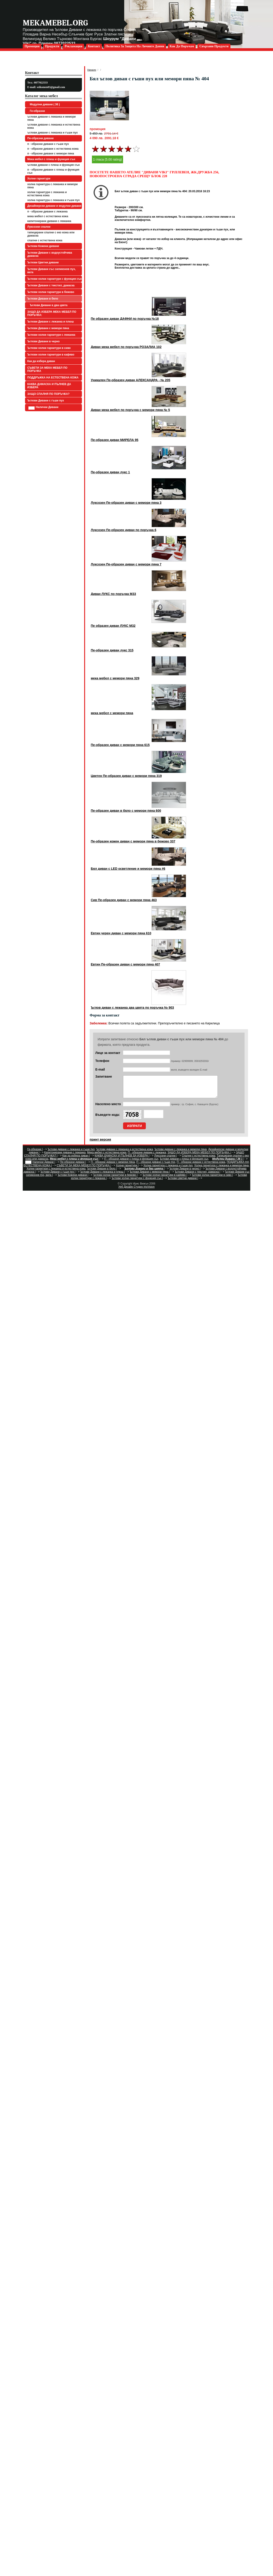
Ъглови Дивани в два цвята (48, 305)
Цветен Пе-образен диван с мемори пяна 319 (126, 776)
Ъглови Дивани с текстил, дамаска (50, 285)
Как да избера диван (41, 361)
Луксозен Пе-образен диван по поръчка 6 (123, 530)
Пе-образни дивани (40, 138)
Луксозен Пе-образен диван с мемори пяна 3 (126, 502)
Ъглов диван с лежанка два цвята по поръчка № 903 (132, 1007)
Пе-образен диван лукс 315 (112, 650)
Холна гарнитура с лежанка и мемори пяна (52, 186)
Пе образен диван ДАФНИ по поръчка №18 (125, 318)
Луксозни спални (39, 226)
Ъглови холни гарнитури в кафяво (50, 354)
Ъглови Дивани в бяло (42, 298)
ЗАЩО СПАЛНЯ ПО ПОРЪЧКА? (48, 394)
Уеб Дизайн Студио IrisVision (136, 1190)
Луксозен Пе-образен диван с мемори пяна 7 (126, 564)
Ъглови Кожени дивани (43, 246)
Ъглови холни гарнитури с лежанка (51, 334)
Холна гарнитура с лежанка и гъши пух (53, 200)
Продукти (52, 46)
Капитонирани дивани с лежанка (49, 221)
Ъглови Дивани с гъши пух (45, 400)
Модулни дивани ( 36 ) (44, 104)
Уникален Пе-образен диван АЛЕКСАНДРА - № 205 (130, 380)
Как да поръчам (182, 46)
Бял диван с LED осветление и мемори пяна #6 (128, 868)
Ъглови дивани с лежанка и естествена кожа (53, 126)
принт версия (100, 1143)
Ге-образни (36, 111)
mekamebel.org (55, 23)
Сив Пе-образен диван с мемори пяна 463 (124, 900)
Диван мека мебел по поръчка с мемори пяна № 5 (130, 410)
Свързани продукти (213, 46)
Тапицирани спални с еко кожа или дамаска (50, 234)
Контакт (94, 46)
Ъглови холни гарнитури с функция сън (54, 278)
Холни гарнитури (38, 178)
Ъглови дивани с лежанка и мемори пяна (51, 118)
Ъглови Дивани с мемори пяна (48, 328)
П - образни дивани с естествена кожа (52, 148)
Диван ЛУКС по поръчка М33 (113, 594)
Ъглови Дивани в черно (43, 341)
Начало (91, 69)
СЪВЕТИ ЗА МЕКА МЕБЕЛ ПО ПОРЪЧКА (47, 369)
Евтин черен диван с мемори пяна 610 (121, 933)
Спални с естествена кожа (44, 240)
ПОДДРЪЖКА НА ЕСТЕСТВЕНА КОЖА (52, 377)
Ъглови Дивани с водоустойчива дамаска (49, 254)
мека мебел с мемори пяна (112, 713)
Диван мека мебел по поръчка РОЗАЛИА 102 (126, 347)
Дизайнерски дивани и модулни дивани (54, 205)
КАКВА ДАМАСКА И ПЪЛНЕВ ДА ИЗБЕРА (49, 386)
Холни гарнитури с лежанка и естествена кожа (47, 194)
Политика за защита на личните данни (135, 46)
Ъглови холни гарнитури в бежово (50, 292)
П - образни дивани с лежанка (47, 211)
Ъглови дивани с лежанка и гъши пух (52, 132)
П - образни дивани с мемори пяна (50, 153)
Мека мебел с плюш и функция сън (51, 159)
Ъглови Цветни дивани (43, 262)
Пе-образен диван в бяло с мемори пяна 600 (126, 810)
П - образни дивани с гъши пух (48, 144)
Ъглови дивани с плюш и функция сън (53, 164)
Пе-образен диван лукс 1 (110, 472)
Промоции (32, 46)
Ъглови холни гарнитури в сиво (49, 348)
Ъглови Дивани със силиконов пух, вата (51, 270)
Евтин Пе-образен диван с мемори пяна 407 (125, 964)
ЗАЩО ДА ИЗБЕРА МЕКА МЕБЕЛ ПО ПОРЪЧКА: (51, 313)
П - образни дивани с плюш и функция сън (53, 171)
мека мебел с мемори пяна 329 (115, 678)
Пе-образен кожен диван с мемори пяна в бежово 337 (133, 841)
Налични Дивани (43, 408)
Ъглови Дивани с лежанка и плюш (50, 321)
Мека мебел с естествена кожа (47, 216)
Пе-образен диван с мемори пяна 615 (120, 745)
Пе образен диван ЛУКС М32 (113, 626)
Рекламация (73, 46)
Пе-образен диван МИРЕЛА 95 (114, 440)
